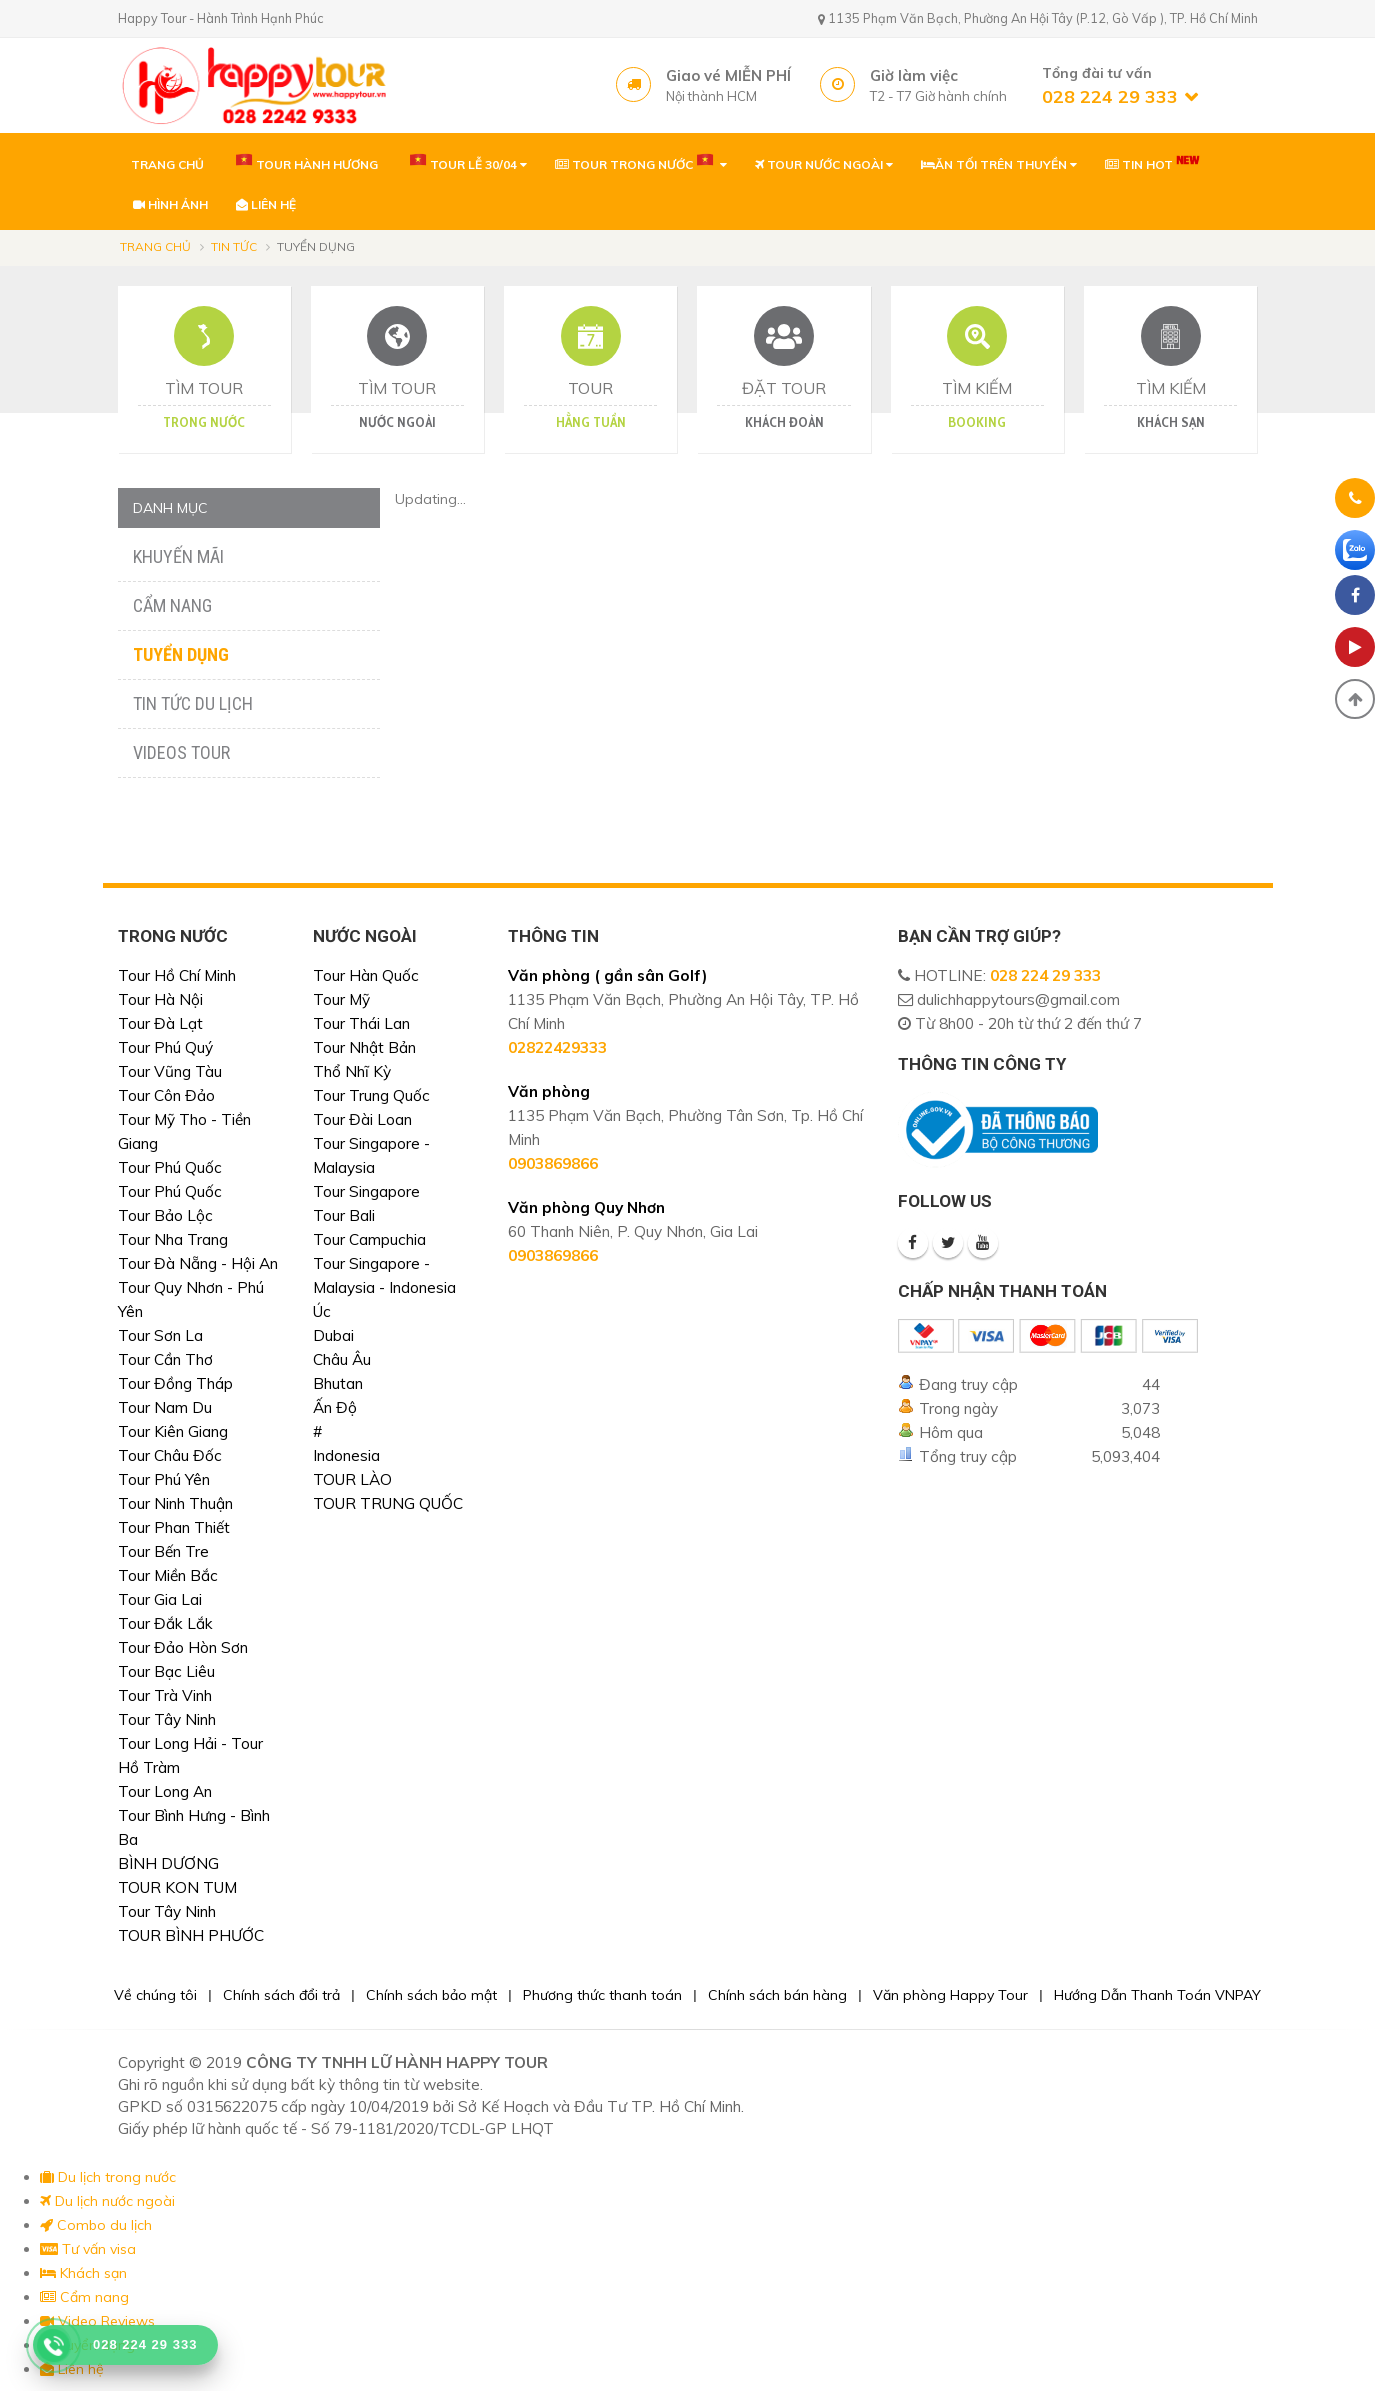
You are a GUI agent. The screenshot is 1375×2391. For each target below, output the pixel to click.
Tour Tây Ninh (167, 1719)
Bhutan (338, 1383)
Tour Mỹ (341, 999)
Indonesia (346, 1455)
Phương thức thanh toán (602, 1995)
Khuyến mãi (178, 556)
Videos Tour (181, 752)
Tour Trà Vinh (165, 1695)
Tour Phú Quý (165, 1047)
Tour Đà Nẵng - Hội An (198, 1263)
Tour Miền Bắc (168, 1575)
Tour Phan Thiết (174, 1527)
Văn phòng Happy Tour (950, 1995)
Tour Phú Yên (164, 1479)
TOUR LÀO (352, 1479)
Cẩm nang (172, 605)
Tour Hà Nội (160, 999)
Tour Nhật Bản (364, 1047)
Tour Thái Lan (361, 1023)
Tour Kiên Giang (173, 1431)
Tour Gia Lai (160, 1599)
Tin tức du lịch (193, 703)
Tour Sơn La (160, 1335)
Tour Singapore (366, 1191)
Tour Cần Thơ (165, 1359)
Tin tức (234, 246)
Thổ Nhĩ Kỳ (352, 1071)
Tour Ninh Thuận (175, 1503)
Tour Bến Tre (163, 1551)
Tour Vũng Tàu (170, 1071)
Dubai (333, 1335)
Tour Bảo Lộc (165, 1215)
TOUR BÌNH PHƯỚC (191, 1935)
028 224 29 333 (1045, 975)
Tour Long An (165, 1791)
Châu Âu (342, 1359)
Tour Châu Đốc (170, 1455)
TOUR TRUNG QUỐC (388, 1503)
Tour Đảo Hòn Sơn (183, 1647)
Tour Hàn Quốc (366, 975)
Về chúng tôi (155, 1995)
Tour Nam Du (165, 1407)
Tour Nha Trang (173, 1239)
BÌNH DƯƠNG (168, 1863)
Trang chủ (155, 246)
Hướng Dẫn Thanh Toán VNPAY (1157, 1995)
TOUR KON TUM (177, 1887)
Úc (322, 1311)
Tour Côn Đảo (166, 1095)
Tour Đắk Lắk (165, 1623)
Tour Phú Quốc (170, 1167)
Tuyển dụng (181, 654)
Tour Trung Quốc (371, 1095)
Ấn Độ (335, 1407)
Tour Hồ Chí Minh (177, 975)
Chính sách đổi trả (281, 1995)
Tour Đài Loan (362, 1119)
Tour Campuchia (369, 1239)
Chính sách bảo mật (431, 1995)
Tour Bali (344, 1215)
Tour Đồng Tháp (175, 1383)
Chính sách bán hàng (777, 1995)
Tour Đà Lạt (160, 1023)
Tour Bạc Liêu (166, 1671)
